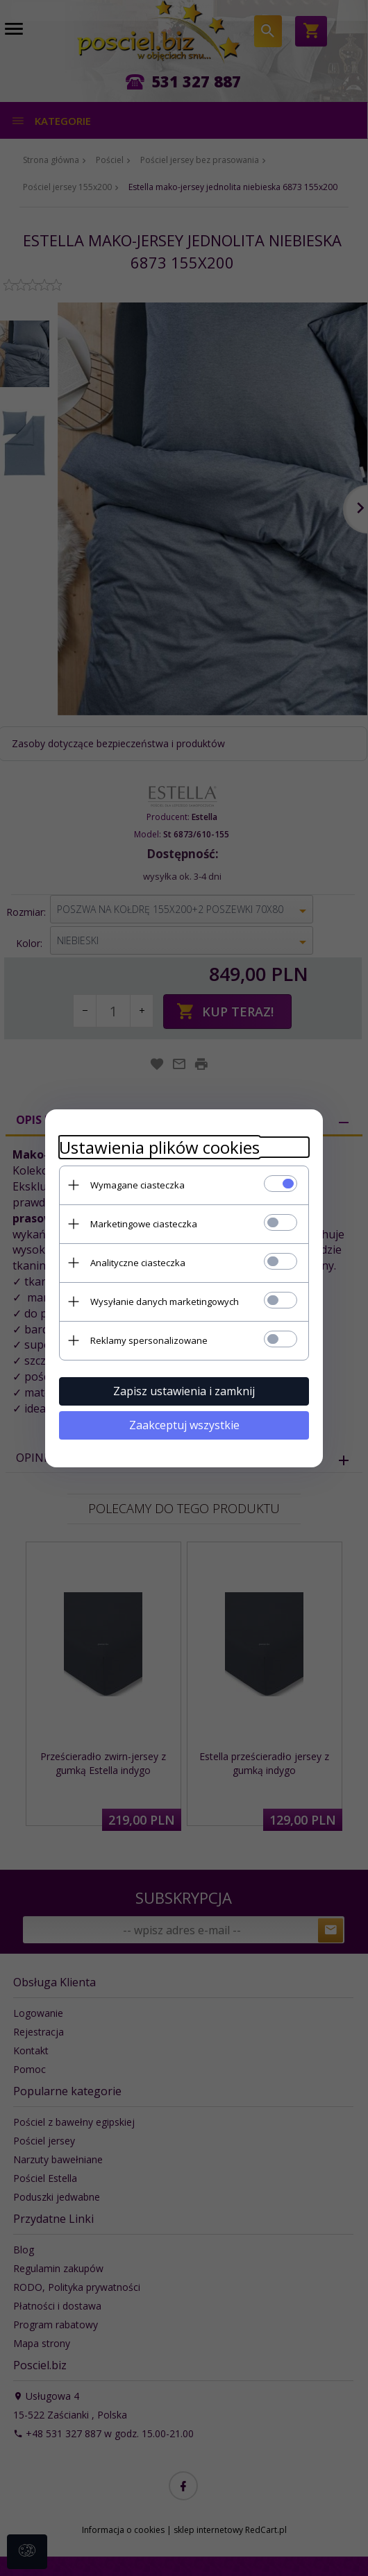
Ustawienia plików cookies (159, 1147)
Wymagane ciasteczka (137, 1185)
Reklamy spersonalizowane (149, 1340)
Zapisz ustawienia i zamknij (184, 1391)
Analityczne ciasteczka (137, 1262)
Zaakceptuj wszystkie (184, 1425)
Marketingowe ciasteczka (143, 1224)
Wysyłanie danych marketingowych (164, 1301)
